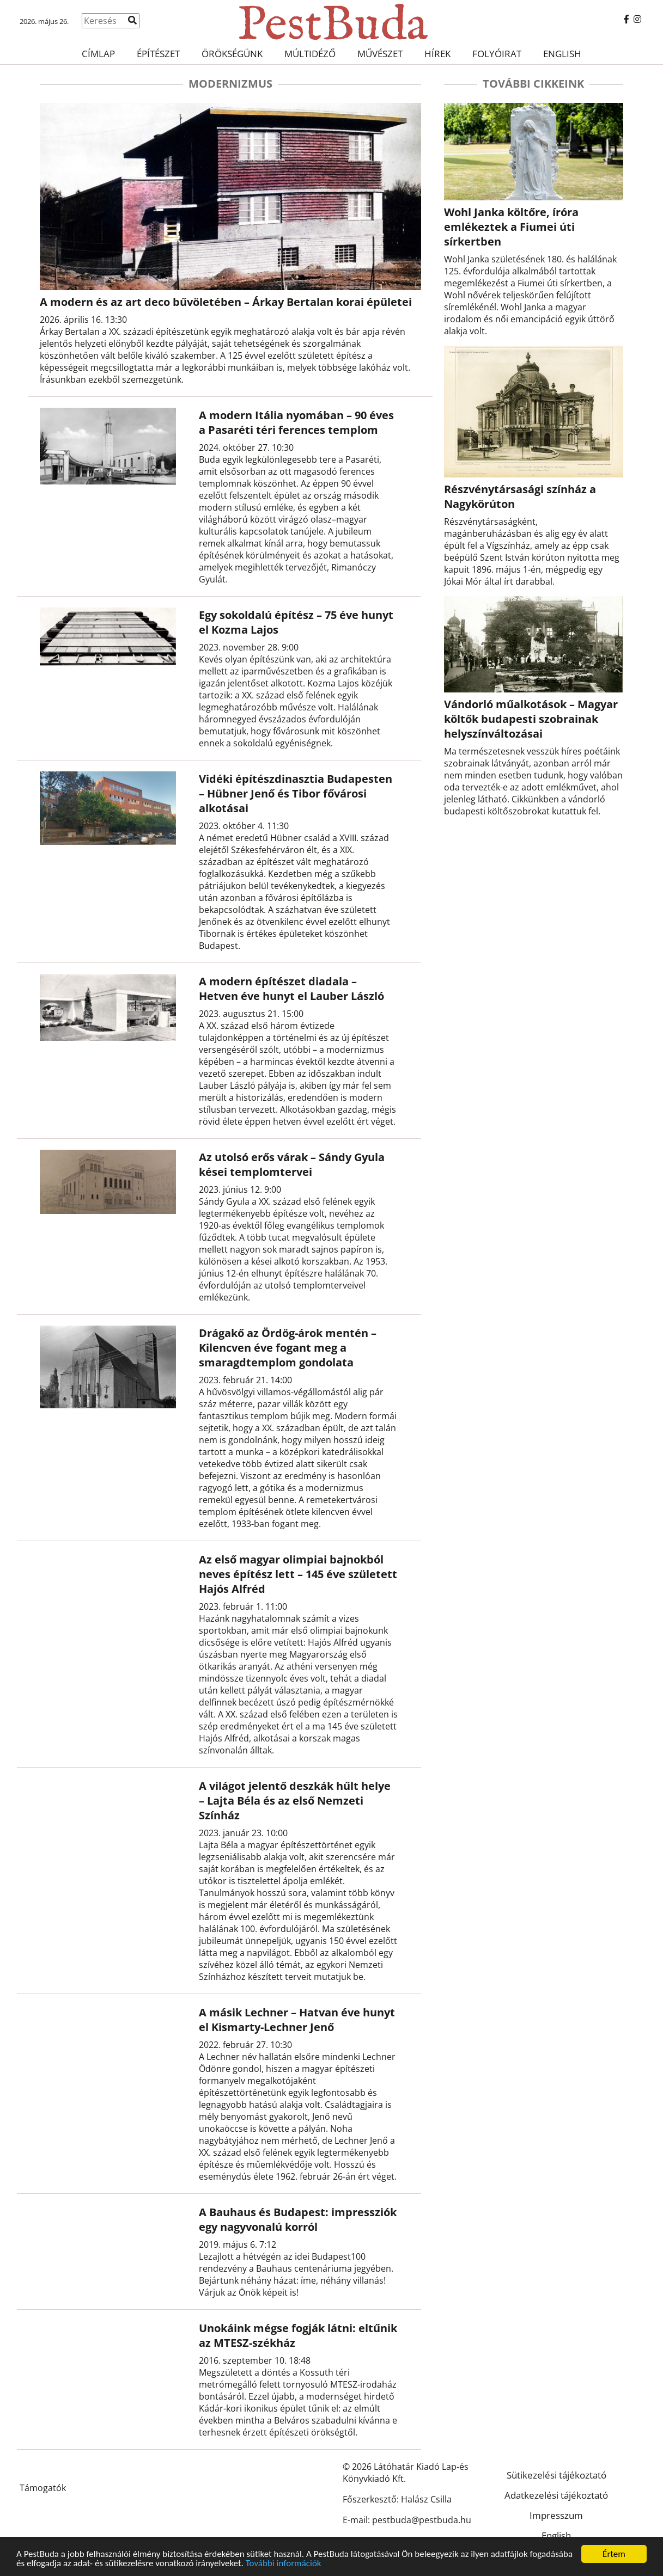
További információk (283, 2563)
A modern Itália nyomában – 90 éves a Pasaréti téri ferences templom (296, 422)
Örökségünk (232, 53)
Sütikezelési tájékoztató (556, 2475)
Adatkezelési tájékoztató (556, 2495)
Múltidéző (310, 53)
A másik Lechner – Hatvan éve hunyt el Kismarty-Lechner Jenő (297, 2019)
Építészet (158, 53)
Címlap (98, 53)
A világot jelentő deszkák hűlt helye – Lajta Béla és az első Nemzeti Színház (295, 1800)
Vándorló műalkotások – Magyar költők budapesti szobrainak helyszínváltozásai (531, 719)
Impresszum (556, 2515)
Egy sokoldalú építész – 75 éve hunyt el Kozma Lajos (296, 622)
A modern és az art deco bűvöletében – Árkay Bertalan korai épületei (226, 302)
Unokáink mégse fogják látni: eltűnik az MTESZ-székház (298, 2335)
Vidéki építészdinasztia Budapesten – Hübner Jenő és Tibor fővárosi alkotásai (295, 793)
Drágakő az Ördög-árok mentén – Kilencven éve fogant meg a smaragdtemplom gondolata (287, 1348)
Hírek (437, 53)
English (562, 53)
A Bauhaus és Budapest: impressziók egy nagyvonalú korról (298, 2219)
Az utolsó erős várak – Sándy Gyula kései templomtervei (292, 1164)
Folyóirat (496, 53)
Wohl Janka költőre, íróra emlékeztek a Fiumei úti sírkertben (511, 227)
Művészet (380, 53)
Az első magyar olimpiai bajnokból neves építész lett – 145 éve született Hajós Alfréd (298, 1574)
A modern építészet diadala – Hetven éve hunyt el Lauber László (291, 988)
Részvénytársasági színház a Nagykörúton (520, 496)
